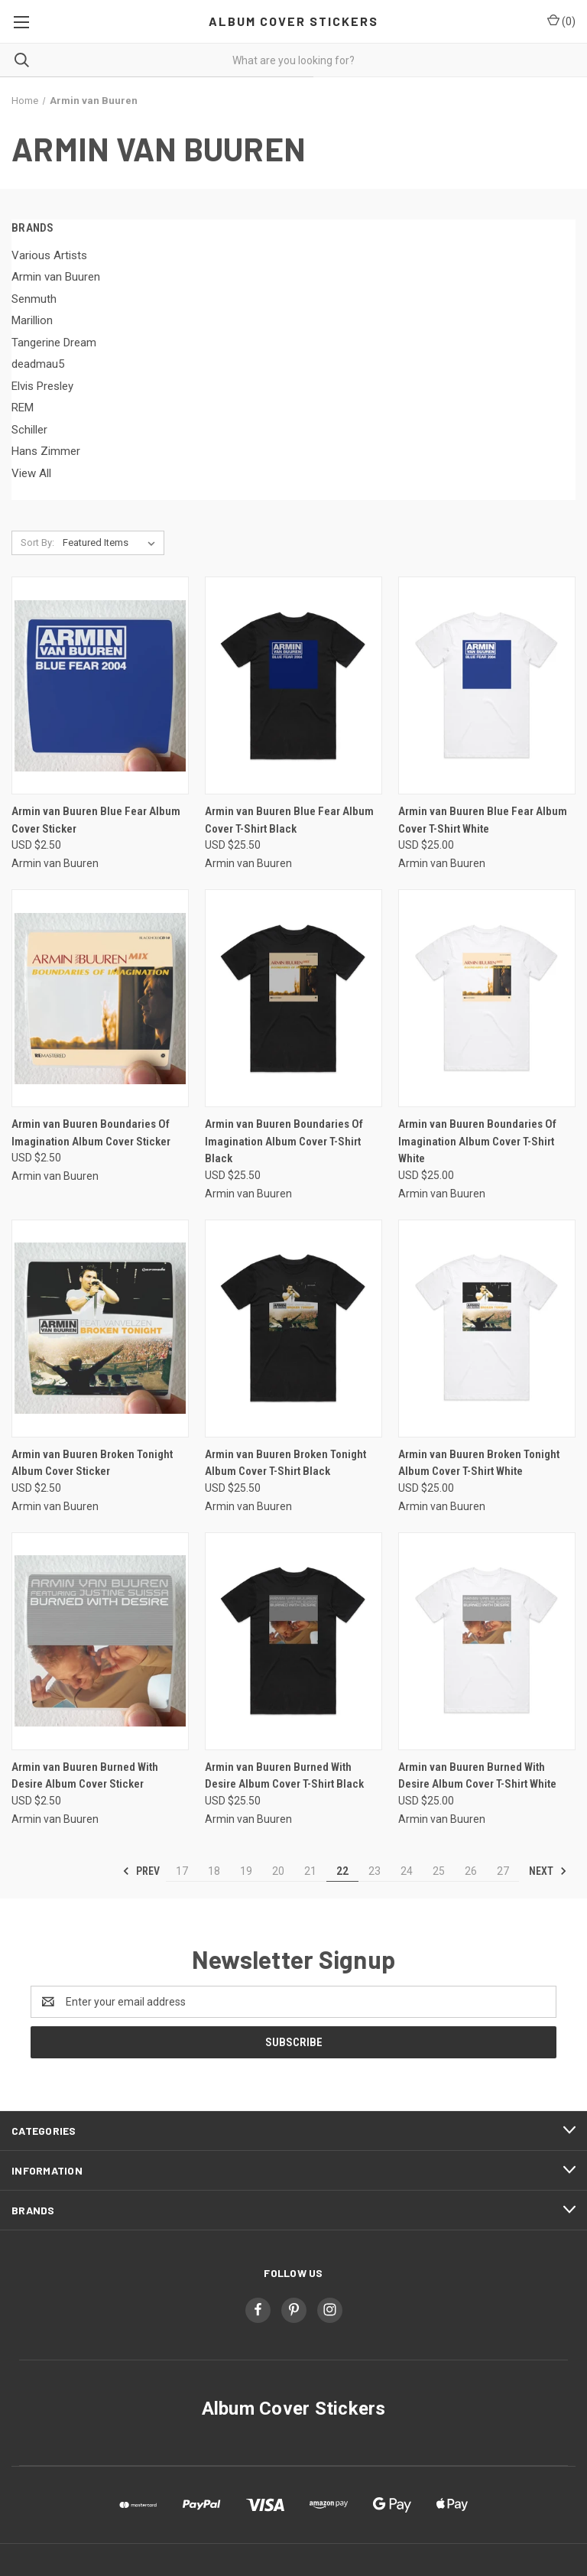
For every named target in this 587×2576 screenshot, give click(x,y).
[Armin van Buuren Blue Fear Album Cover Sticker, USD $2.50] (100, 685)
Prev (141, 1871)
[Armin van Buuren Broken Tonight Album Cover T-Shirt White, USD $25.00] (486, 1328)
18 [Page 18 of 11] (214, 1871)
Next (548, 1871)
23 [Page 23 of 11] (374, 1871)
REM (22, 407)
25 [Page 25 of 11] (439, 1871)
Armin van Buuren (55, 277)
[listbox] (112, 542)
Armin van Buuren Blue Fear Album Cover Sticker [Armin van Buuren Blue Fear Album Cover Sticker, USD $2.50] (95, 820)
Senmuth (34, 299)
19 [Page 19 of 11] (246, 1871)
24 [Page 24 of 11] (407, 1871)
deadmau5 (37, 364)
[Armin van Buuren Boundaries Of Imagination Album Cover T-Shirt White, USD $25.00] (486, 998)
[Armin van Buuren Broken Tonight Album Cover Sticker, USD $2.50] (100, 1328)
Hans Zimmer (45, 451)
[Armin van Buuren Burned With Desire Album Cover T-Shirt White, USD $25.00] (486, 1641)
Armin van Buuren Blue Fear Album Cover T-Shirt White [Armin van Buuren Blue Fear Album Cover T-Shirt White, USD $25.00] (482, 820)
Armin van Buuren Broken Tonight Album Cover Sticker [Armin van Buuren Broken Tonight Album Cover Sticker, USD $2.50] (92, 1463)
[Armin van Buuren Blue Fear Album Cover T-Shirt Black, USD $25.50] (293, 685)
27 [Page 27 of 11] (503, 1871)
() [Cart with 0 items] (561, 21)
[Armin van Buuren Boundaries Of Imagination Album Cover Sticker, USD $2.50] (100, 998)
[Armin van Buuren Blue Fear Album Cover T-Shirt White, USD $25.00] (486, 685)
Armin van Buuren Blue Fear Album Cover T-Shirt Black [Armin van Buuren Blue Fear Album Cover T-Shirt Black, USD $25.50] (289, 820)
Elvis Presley (42, 386)
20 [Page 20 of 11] (278, 1871)
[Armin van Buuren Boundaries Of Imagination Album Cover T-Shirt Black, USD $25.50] (293, 998)
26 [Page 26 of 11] (471, 1871)
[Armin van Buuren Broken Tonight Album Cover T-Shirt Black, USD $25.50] (293, 1328)
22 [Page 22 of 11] (342, 1871)
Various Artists (49, 255)
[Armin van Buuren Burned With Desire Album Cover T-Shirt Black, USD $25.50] (293, 1641)
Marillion (32, 320)
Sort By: (37, 542)
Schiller (29, 430)
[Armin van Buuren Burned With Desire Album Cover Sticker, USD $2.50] (100, 1641)
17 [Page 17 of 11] (182, 1871)
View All (31, 473)
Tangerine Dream (53, 342)
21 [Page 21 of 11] (310, 1871)
